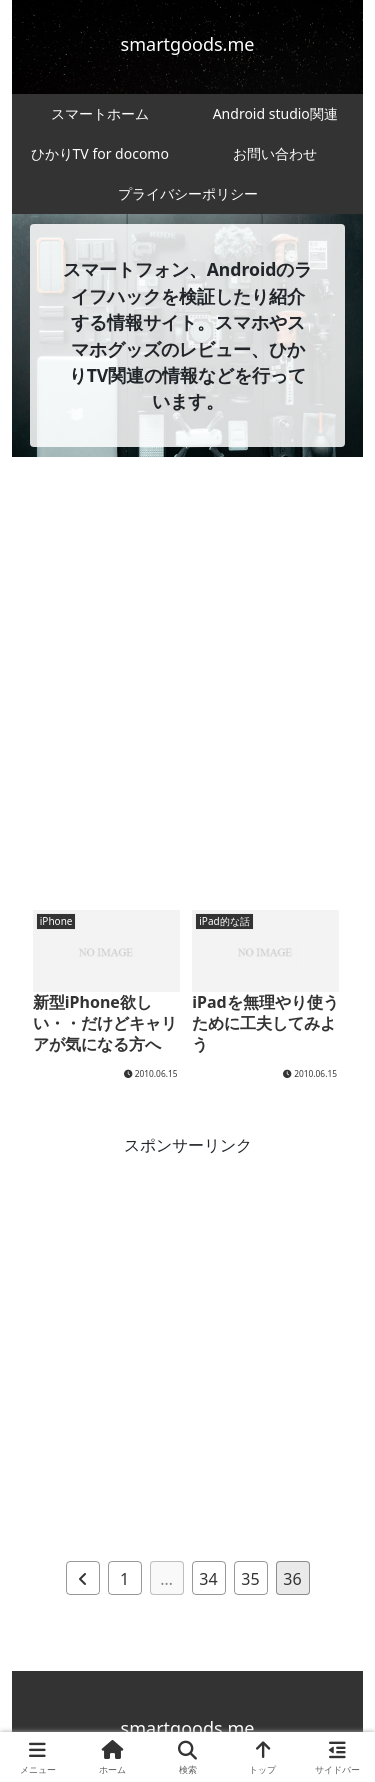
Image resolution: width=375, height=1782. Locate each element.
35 (250, 1579)
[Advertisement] (187, 688)
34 (208, 1579)
